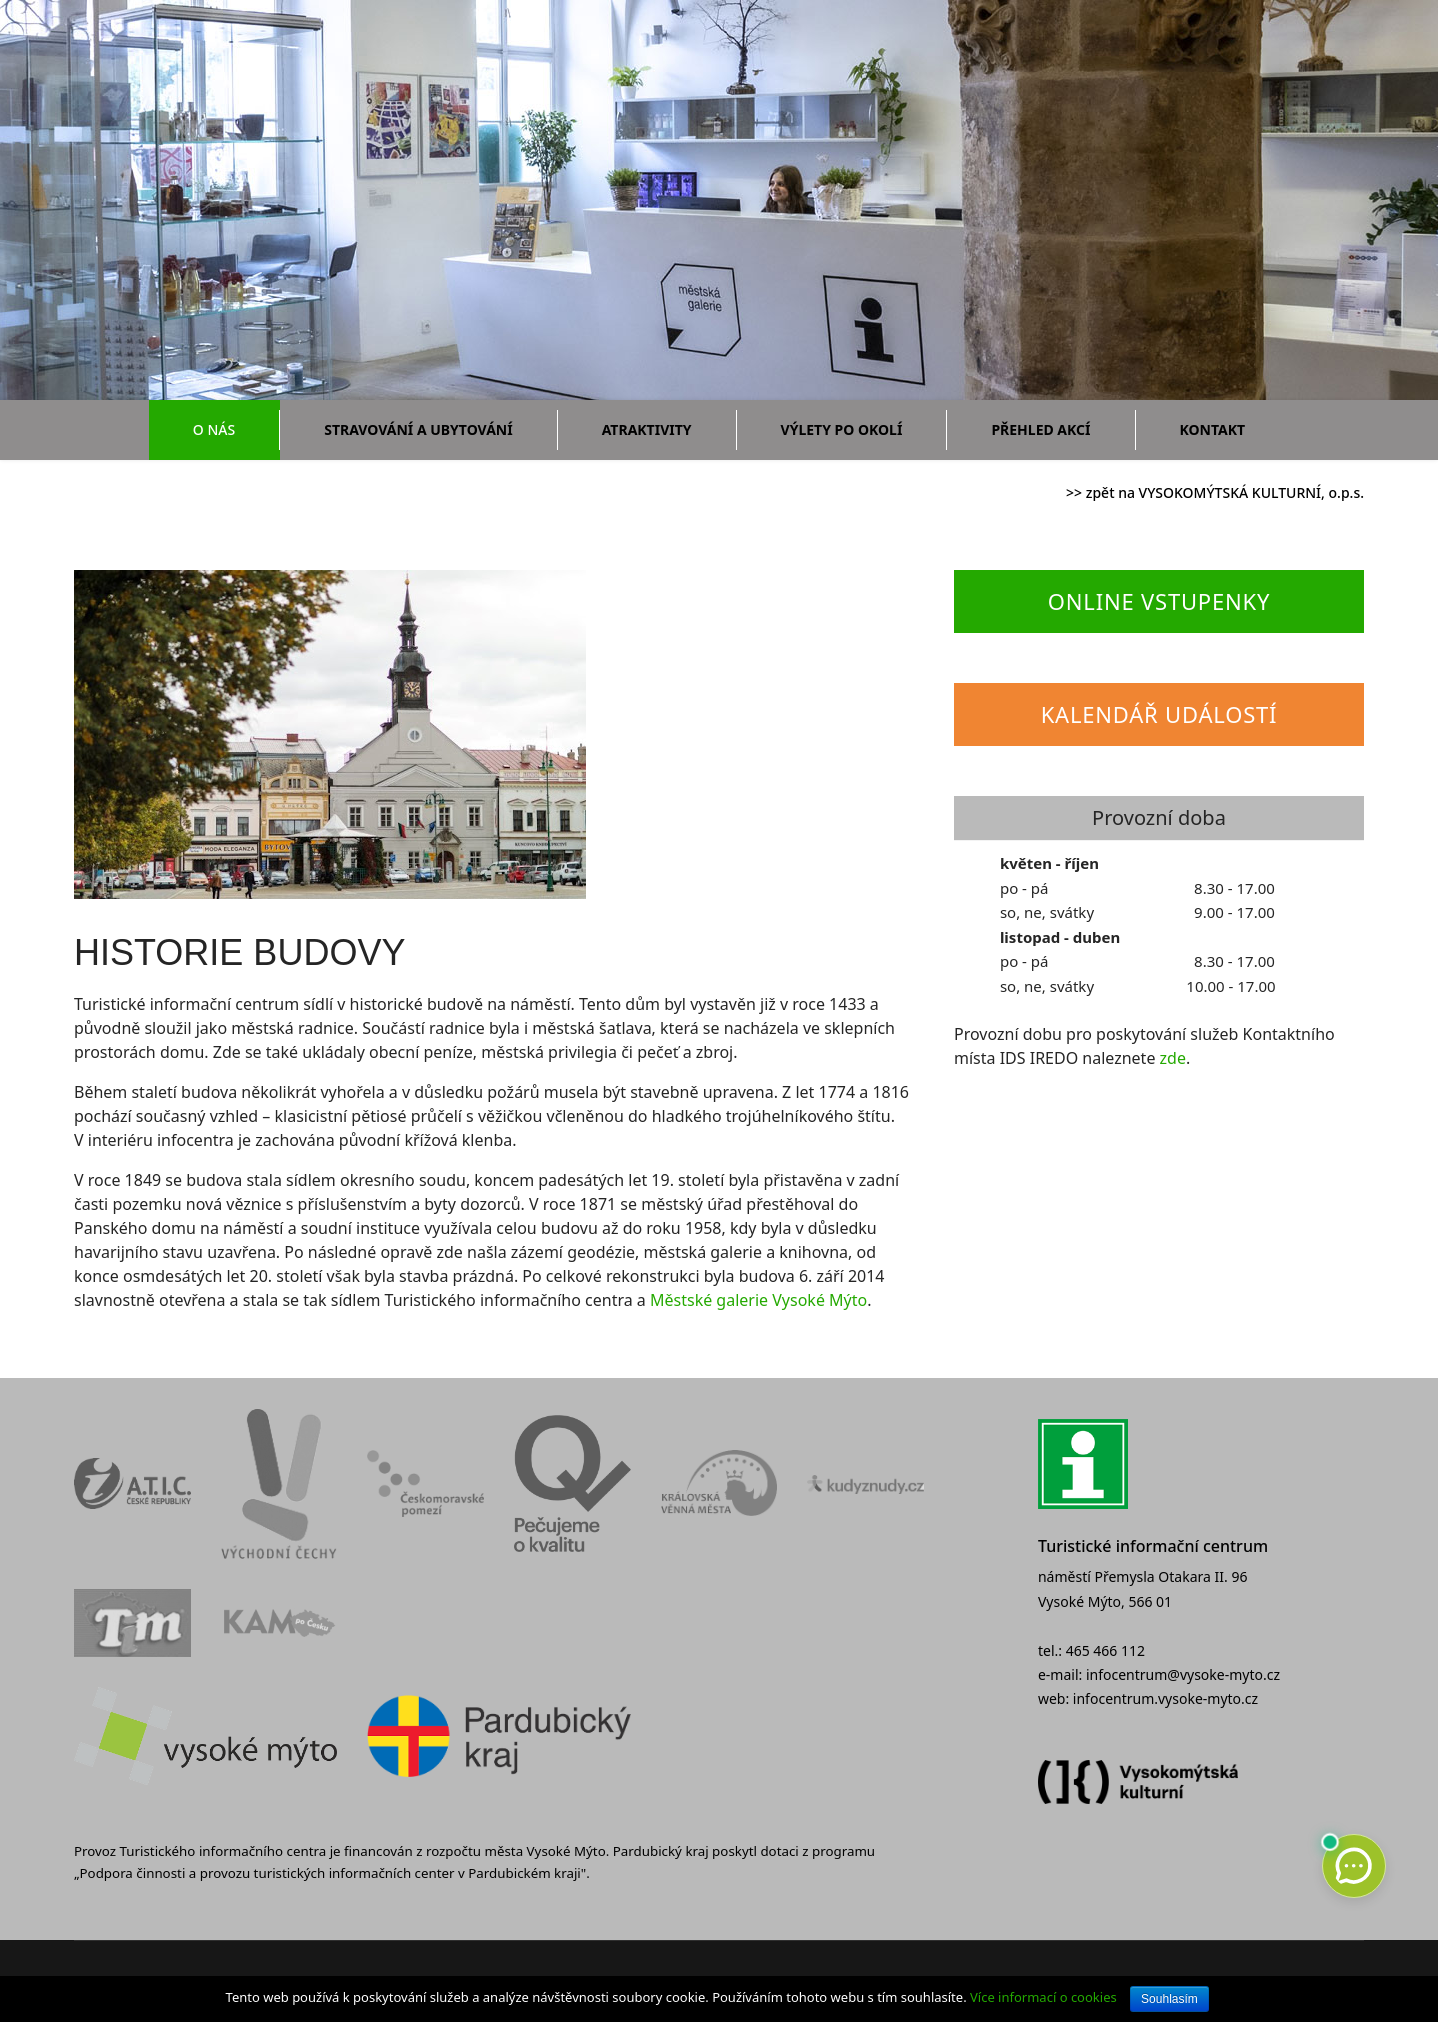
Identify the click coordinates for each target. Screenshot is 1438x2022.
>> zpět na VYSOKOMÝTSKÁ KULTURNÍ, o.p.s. (1215, 492)
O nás (214, 429)
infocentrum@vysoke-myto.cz (1183, 1674)
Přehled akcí (1040, 429)
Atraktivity (647, 429)
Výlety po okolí (842, 429)
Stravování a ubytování (418, 429)
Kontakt (1213, 429)
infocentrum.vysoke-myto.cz (1165, 1698)
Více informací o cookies (1043, 1997)
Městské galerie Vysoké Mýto (758, 1300)
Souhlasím (1169, 1999)
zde (1173, 1058)
